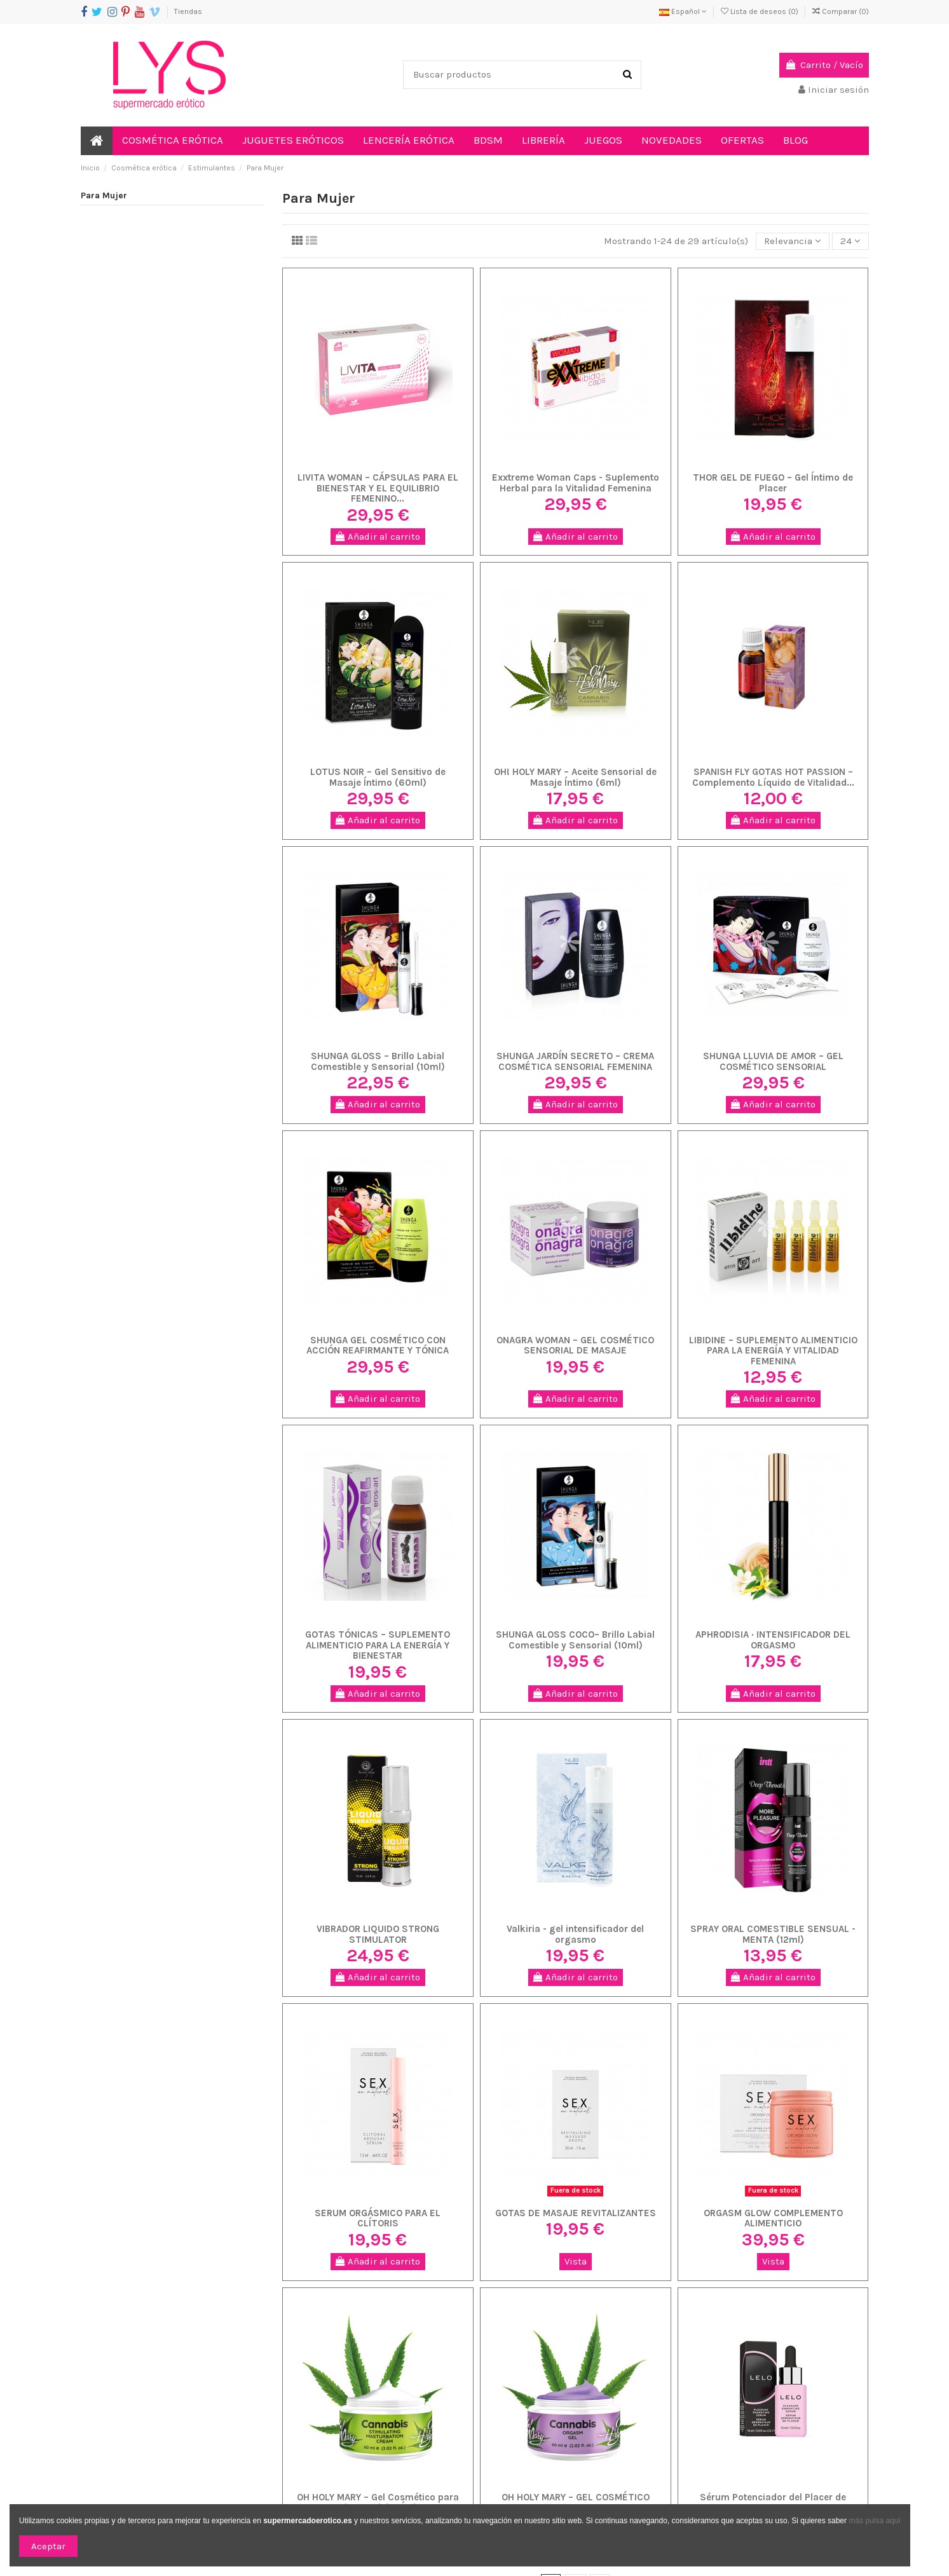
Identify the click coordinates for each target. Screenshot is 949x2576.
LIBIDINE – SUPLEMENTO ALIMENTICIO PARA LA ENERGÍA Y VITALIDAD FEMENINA (773, 1350)
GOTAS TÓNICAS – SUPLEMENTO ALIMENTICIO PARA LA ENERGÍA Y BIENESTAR (377, 1645)
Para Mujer (104, 195)
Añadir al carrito (378, 536)
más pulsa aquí (874, 2520)
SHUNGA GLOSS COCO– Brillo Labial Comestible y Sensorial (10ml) (575, 1640)
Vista (575, 2261)
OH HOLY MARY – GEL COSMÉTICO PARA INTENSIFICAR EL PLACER (576, 2502)
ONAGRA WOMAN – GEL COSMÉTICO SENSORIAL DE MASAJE (575, 1345)
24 (850, 241)
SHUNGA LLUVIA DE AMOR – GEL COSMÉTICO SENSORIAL (773, 1061)
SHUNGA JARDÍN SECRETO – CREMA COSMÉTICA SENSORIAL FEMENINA (575, 1061)
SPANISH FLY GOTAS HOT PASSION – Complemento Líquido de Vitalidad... (773, 777)
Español (683, 11)
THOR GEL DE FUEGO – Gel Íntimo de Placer (773, 483)
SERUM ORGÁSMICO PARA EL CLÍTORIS (377, 2218)
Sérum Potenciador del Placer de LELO (773, 2502)
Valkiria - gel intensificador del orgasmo (575, 1934)
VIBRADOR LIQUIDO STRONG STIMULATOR (378, 1934)
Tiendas (188, 11)
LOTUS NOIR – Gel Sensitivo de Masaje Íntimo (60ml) (378, 777)
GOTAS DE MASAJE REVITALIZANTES (575, 2213)
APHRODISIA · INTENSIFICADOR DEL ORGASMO (772, 1640)
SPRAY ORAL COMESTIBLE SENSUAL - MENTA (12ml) (773, 1934)
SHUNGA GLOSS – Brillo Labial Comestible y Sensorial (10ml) (378, 1061)
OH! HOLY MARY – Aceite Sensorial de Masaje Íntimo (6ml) (575, 777)
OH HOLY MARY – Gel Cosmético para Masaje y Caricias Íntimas (378, 2502)
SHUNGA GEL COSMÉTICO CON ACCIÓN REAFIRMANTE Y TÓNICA (377, 1345)
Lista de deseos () (760, 11)
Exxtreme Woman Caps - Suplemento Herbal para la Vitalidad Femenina (575, 483)
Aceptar (48, 2546)
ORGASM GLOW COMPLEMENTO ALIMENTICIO (773, 2218)
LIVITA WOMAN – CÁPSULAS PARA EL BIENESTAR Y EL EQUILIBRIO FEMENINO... (377, 488)
